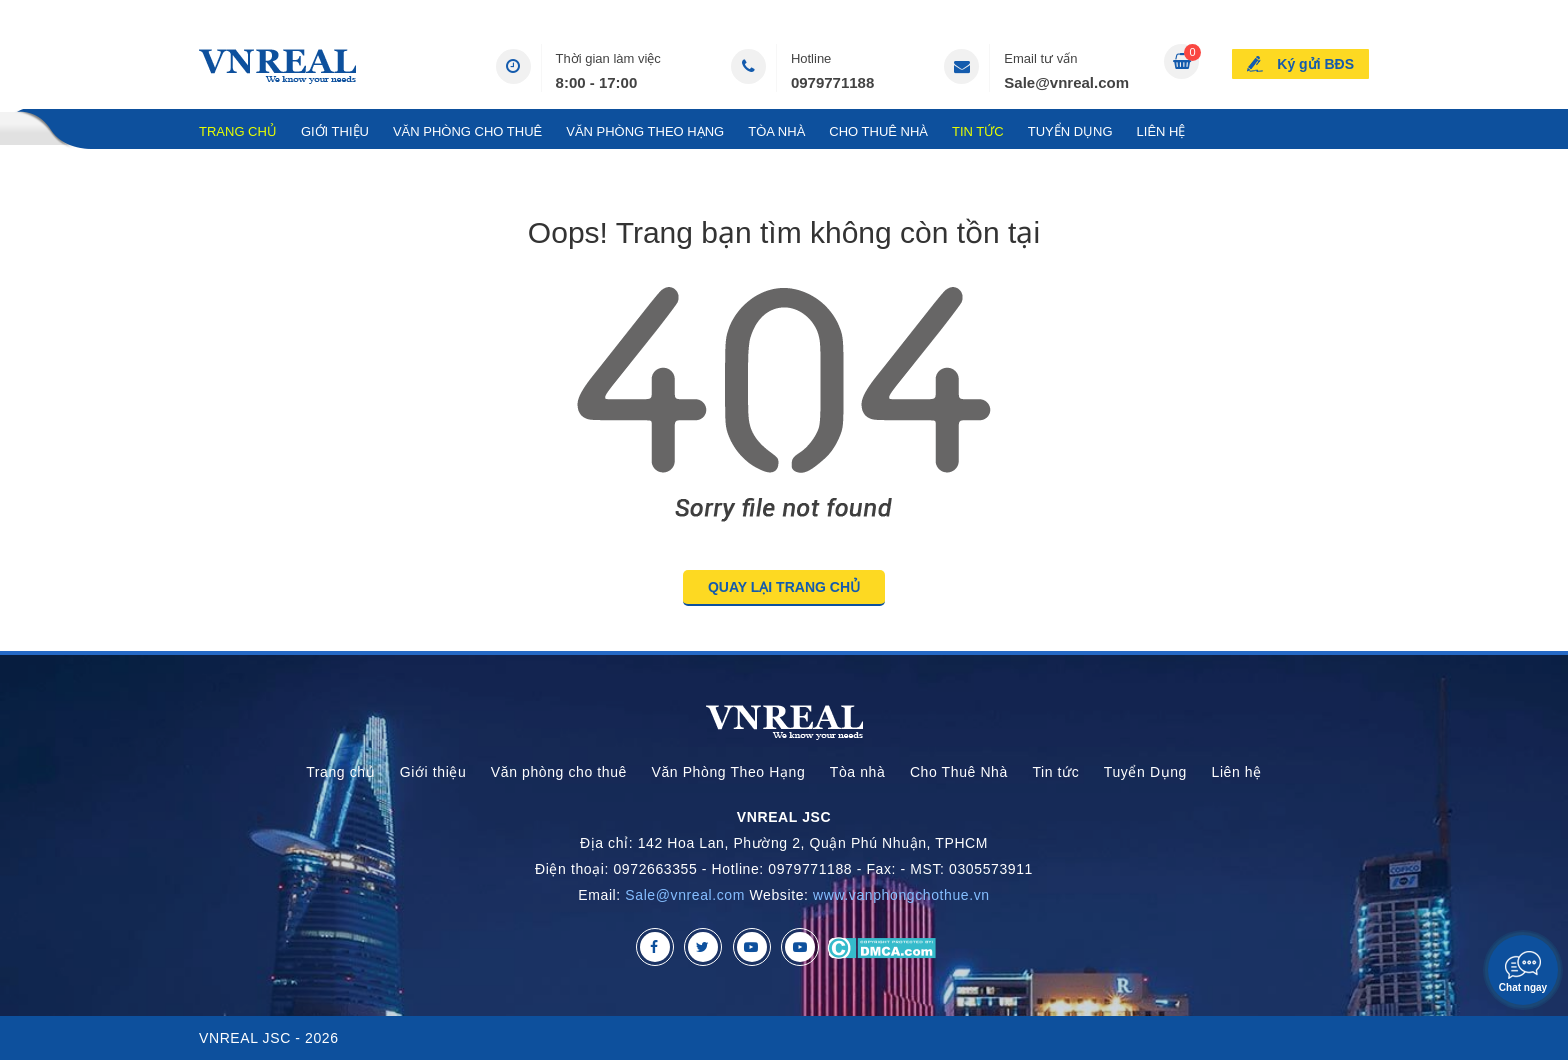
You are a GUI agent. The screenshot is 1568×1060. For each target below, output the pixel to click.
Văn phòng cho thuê (467, 131)
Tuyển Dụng (1070, 131)
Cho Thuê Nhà (878, 131)
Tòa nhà (776, 131)
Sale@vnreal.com (1066, 82)
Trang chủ (238, 131)
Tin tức (978, 131)
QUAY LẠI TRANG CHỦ (784, 587)
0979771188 (832, 82)
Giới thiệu (335, 131)
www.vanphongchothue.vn (901, 895)
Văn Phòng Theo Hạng (645, 131)
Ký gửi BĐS (1315, 64)
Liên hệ (1161, 131)
